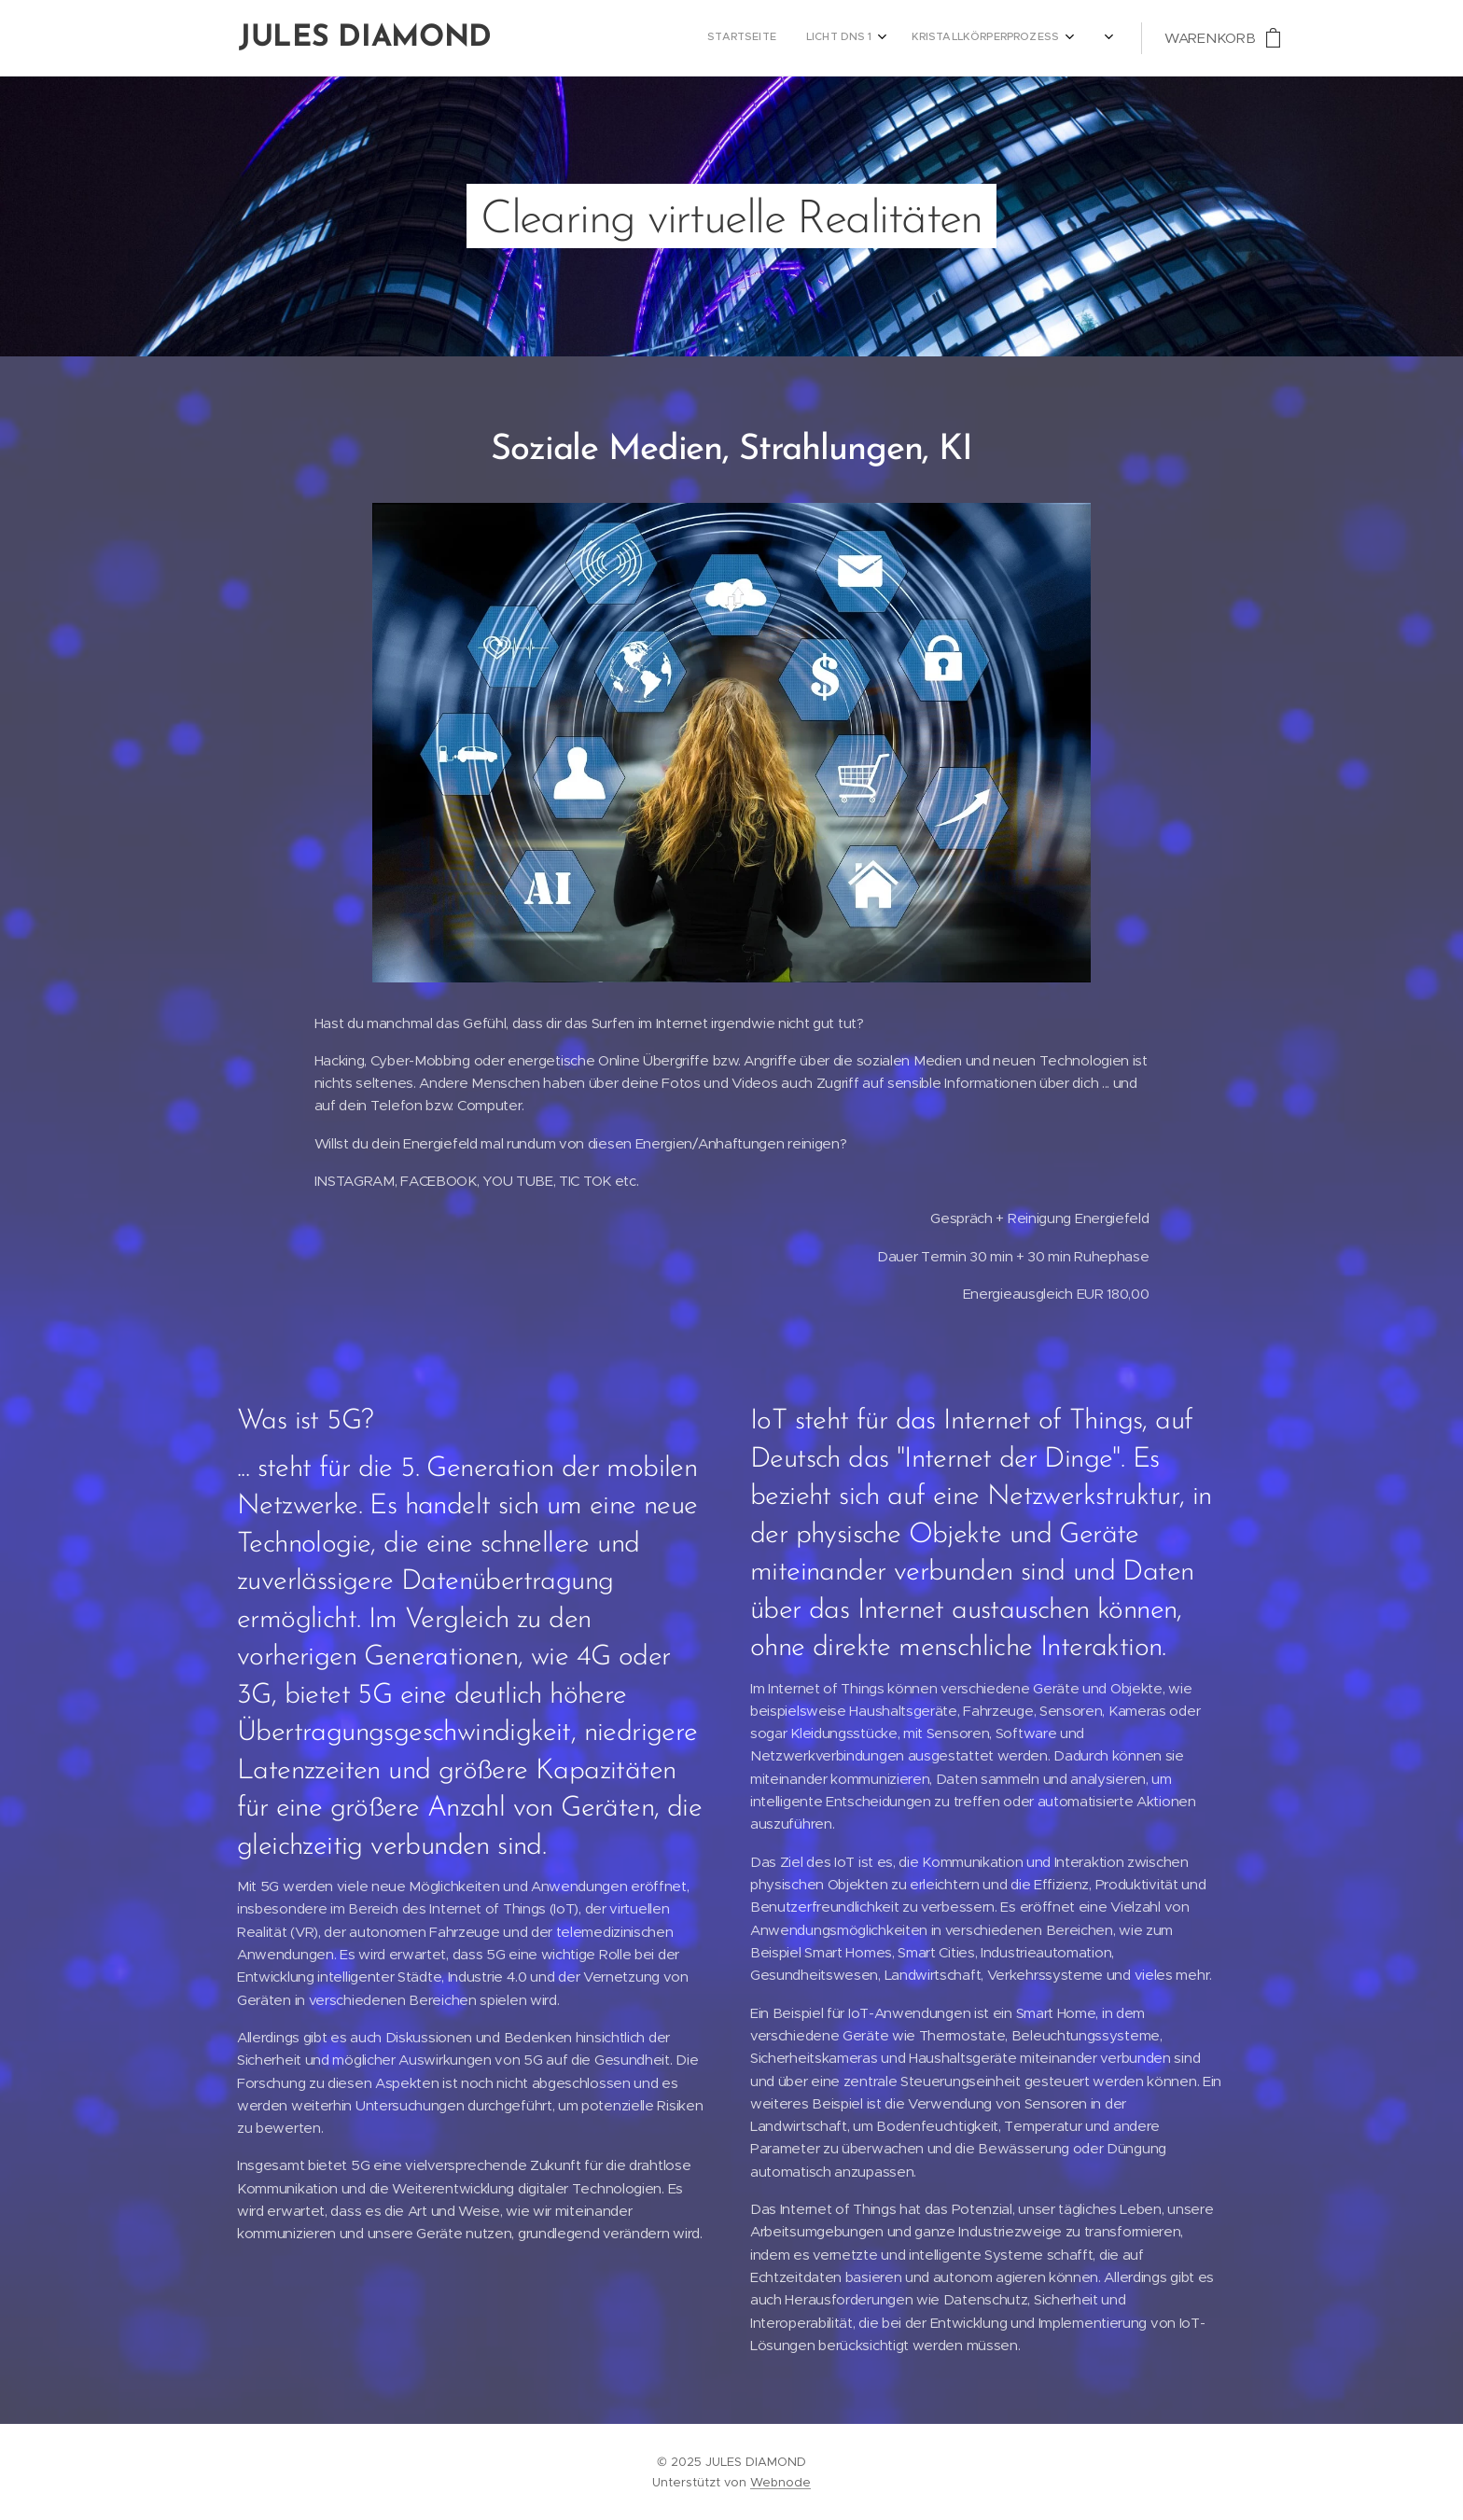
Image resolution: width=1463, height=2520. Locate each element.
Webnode (780, 2482)
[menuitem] (866, 38)
